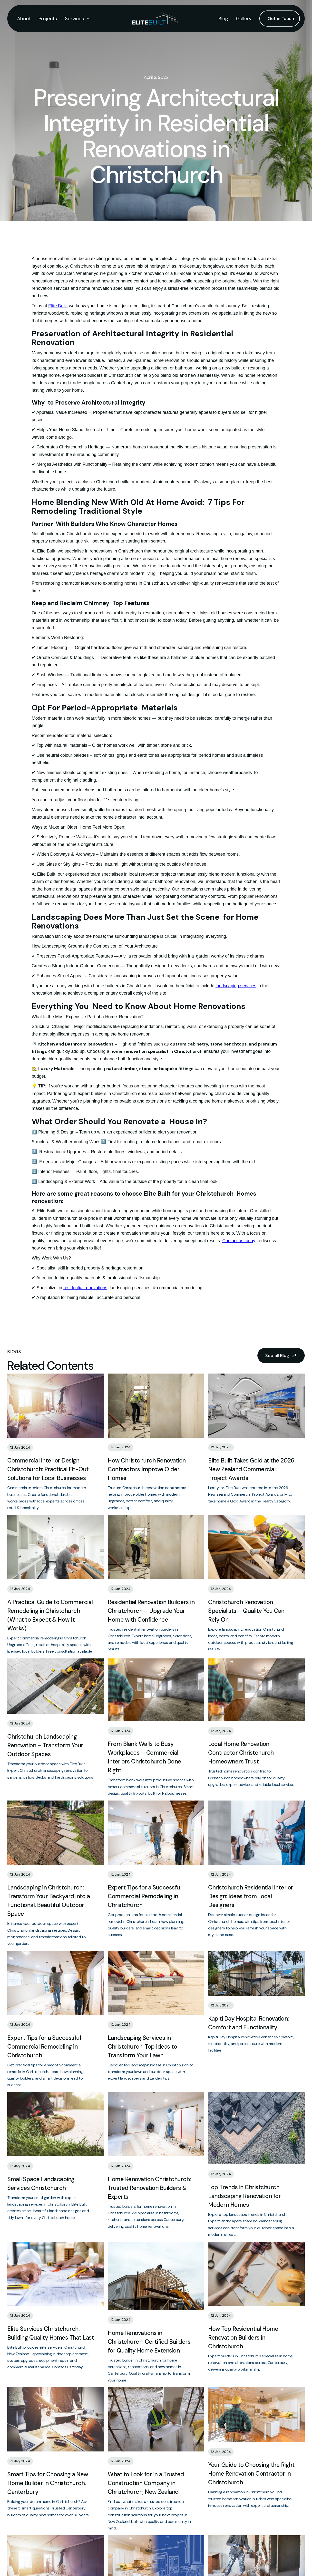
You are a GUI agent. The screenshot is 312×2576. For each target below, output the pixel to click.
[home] (154, 18)
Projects (48, 18)
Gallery (244, 18)
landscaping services (235, 987)
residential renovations (85, 1289)
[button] (77, 18)
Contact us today (238, 1242)
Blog (223, 18)
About (24, 18)
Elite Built (57, 307)
